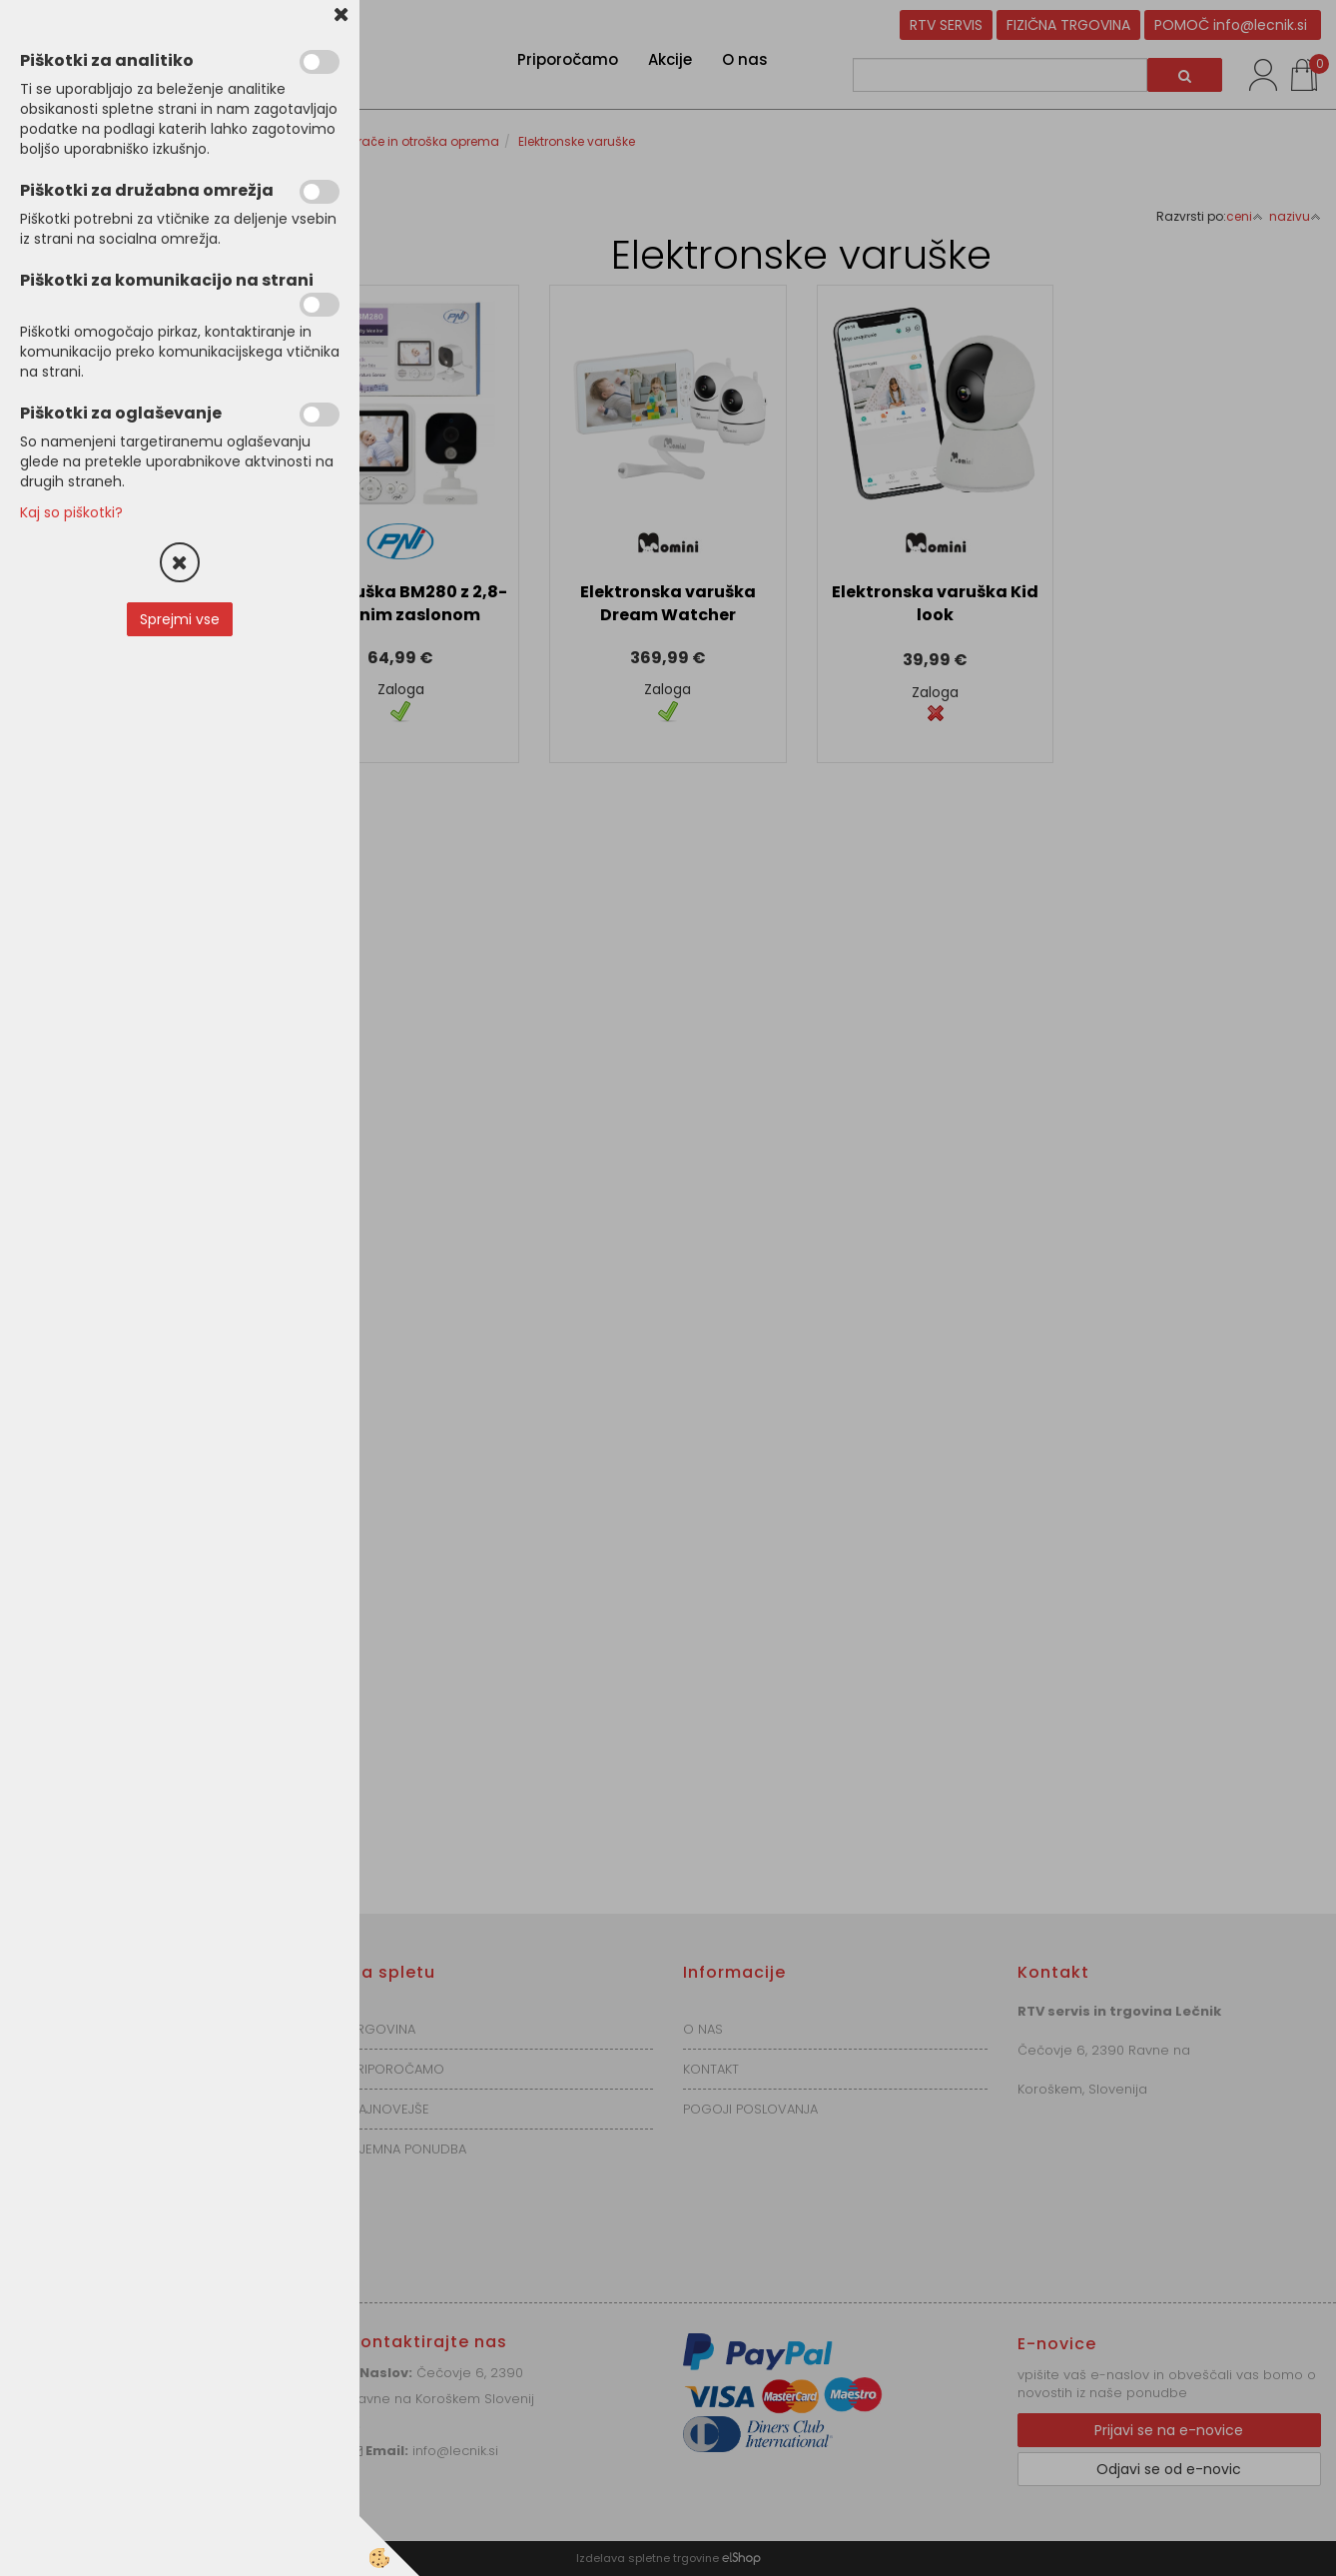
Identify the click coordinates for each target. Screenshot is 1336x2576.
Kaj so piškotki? (71, 512)
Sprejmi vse (180, 619)
